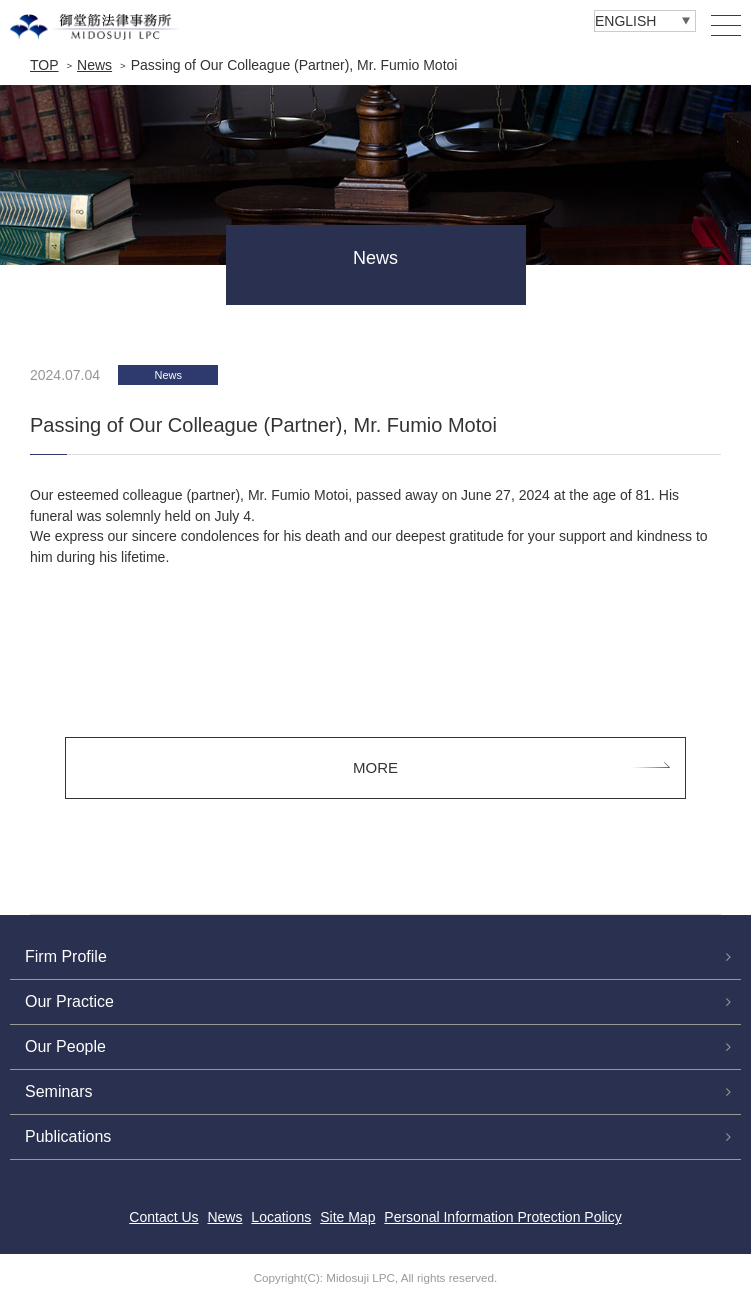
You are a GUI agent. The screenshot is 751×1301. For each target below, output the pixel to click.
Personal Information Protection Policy (502, 1217)
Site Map (347, 1217)
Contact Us (163, 1217)
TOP (44, 65)
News (94, 65)
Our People (65, 1046)
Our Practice (69, 1001)
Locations (281, 1217)
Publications (68, 1136)
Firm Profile (66, 956)
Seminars (59, 1091)
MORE (375, 767)
